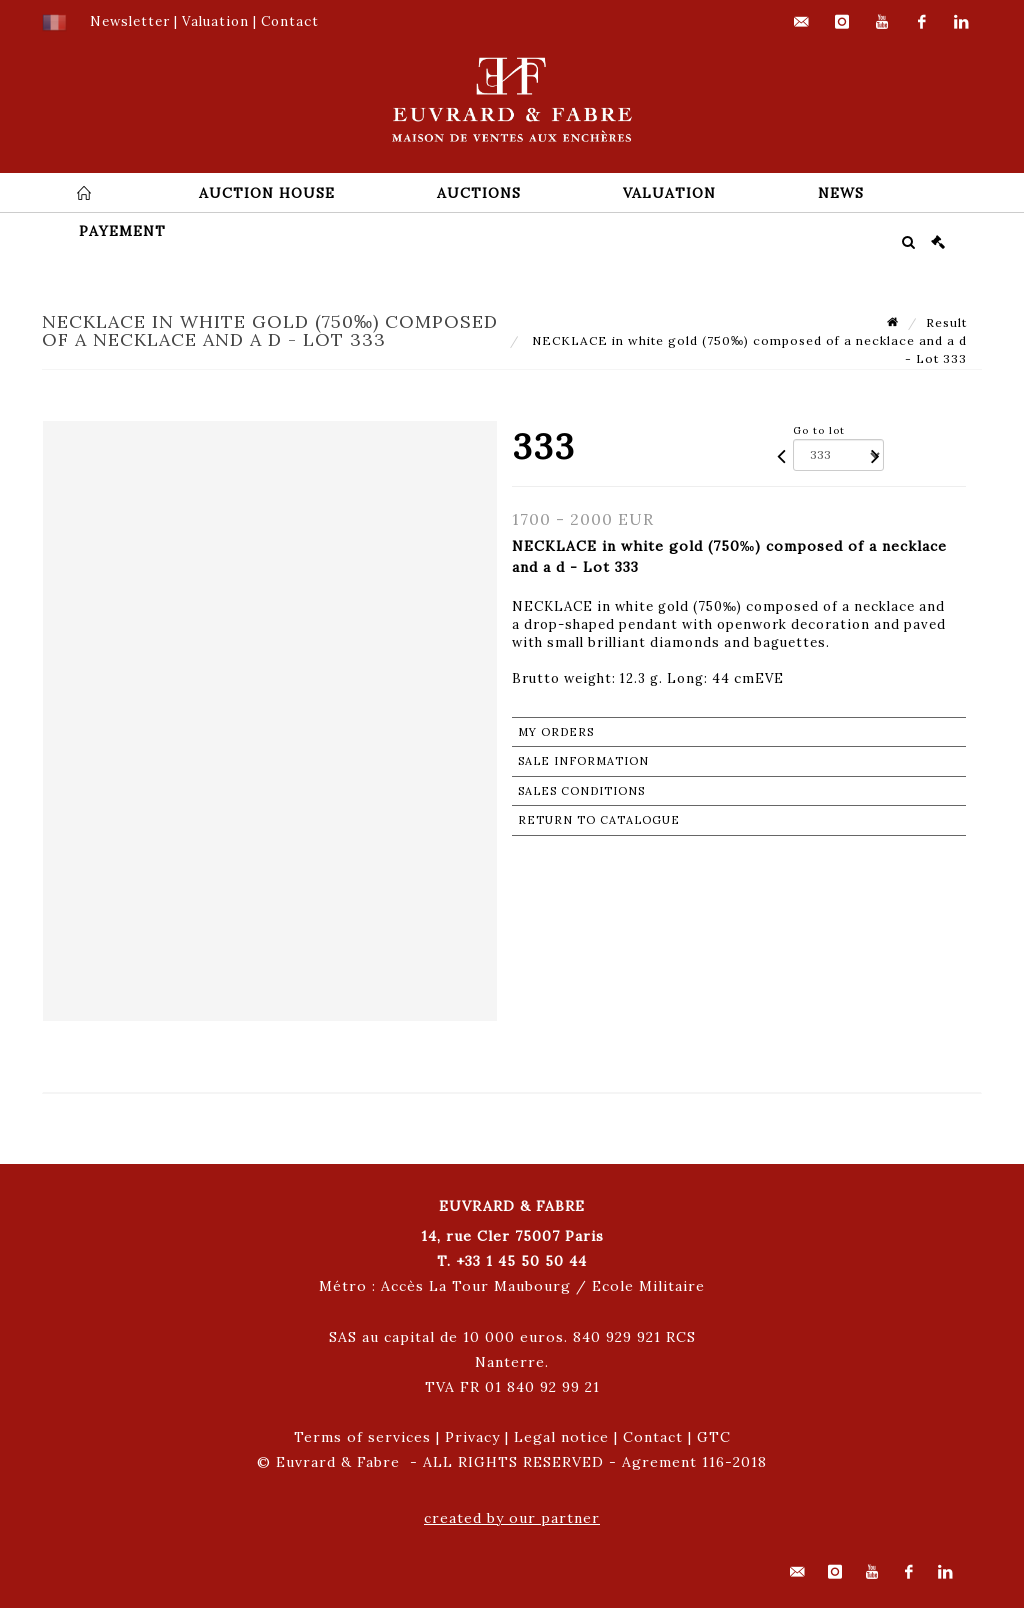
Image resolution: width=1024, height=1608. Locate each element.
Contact (653, 1437)
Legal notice (561, 1437)
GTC (714, 1437)
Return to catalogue (599, 820)
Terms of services (362, 1437)
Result (946, 322)
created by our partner (512, 1518)
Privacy (472, 1437)
